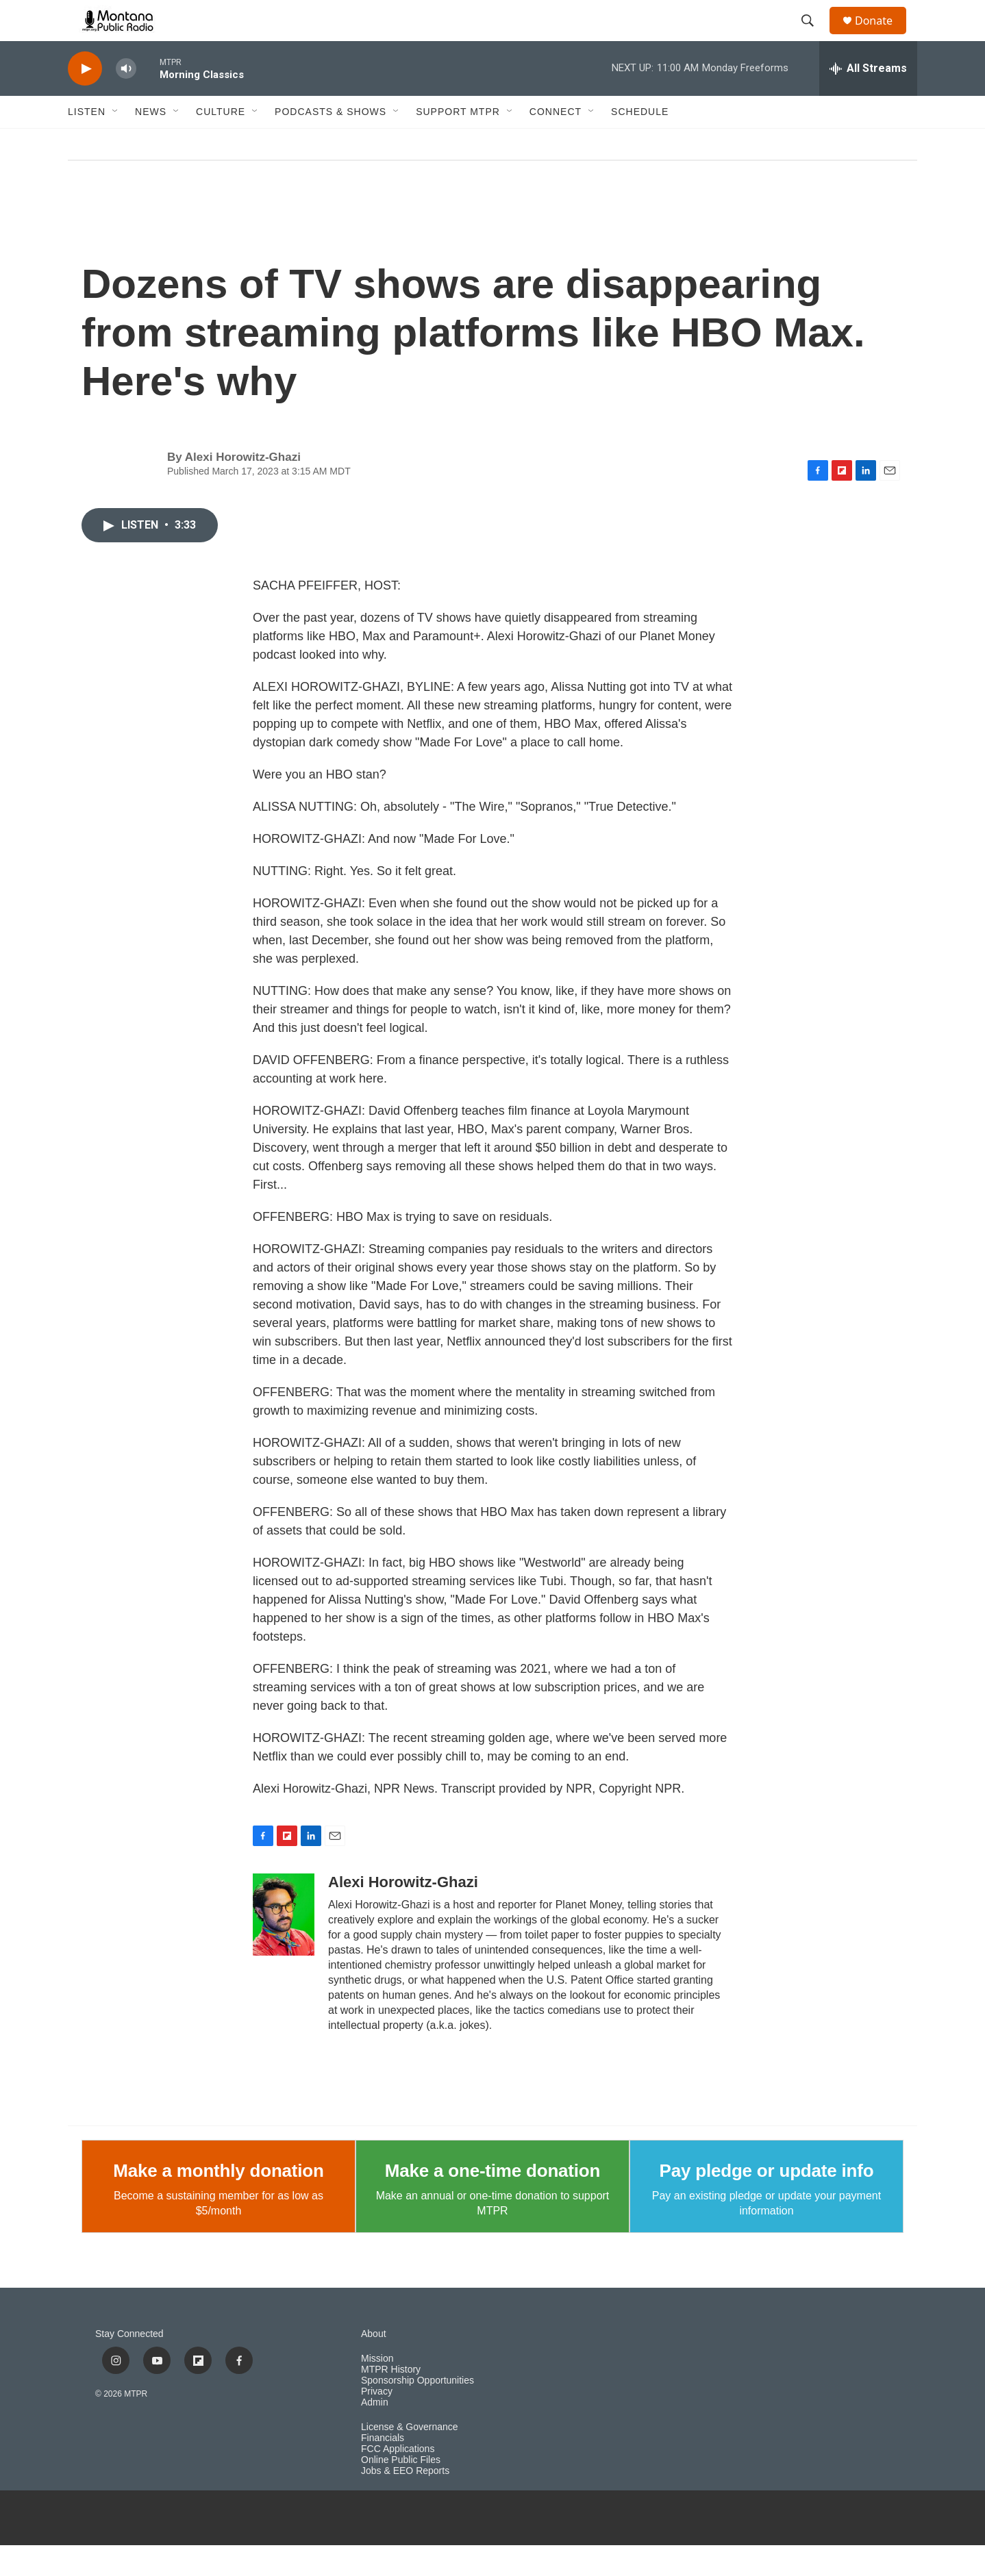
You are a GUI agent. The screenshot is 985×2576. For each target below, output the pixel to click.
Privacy (376, 2422)
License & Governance (409, 2458)
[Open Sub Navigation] (115, 142)
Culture (220, 142)
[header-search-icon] (814, 36)
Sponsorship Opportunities (417, 2411)
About (373, 2365)
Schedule (640, 142)
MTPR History (391, 2400)
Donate (882, 36)
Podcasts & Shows (330, 142)
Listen (86, 142)
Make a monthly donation (218, 2201)
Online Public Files (400, 2491)
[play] (85, 100)
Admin (374, 2433)
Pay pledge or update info (767, 2201)
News (150, 142)
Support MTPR (458, 142)
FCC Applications (397, 2480)
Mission (377, 2389)
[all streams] (868, 99)
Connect (555, 142)
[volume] (126, 99)
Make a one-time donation (492, 2201)
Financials (382, 2469)
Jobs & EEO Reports (405, 2502)
